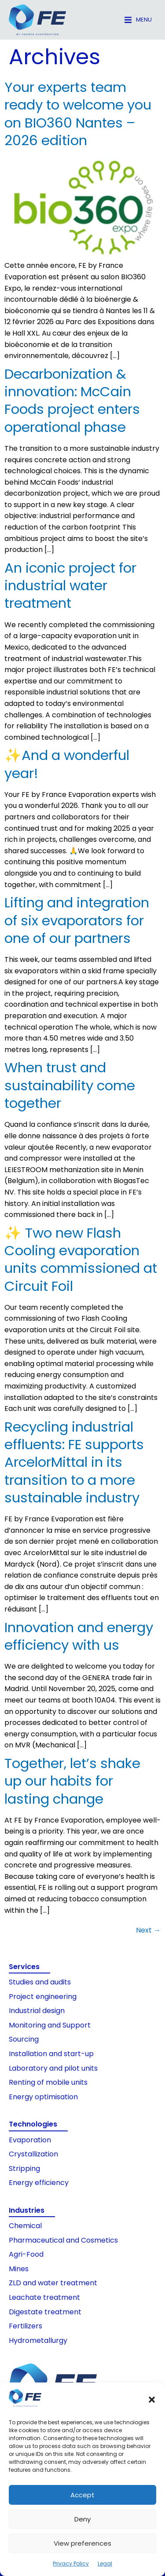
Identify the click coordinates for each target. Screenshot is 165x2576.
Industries (26, 2210)
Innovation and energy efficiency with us (78, 1636)
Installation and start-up (51, 2054)
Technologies (33, 2124)
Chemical (25, 2226)
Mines (19, 2269)
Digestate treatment (45, 2312)
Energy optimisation (43, 2097)
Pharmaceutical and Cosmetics (63, 2240)
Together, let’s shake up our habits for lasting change (72, 1781)
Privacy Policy (71, 2563)
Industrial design (37, 2011)
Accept (82, 2494)
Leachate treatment (44, 2297)
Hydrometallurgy (38, 2340)
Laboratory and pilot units (53, 2068)
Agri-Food (26, 2254)
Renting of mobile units (48, 2082)
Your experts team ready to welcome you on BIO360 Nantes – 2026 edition (77, 113)
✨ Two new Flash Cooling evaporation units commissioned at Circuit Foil (80, 1259)
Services (24, 1967)
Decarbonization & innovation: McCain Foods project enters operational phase (72, 400)
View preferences (82, 2543)
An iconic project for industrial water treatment (70, 585)
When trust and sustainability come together (69, 1085)
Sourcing (24, 2039)
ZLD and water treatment (53, 2283)
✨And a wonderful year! (66, 763)
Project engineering (43, 1996)
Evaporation (30, 2140)
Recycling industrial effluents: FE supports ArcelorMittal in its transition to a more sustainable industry (74, 1462)
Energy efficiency (39, 2183)
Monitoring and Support (50, 2025)
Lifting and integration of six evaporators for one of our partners (76, 920)
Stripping (24, 2168)
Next (148, 1930)
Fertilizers (25, 2326)
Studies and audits (40, 1982)
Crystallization (33, 2154)
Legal (105, 2563)
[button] (151, 2399)
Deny (82, 2519)
